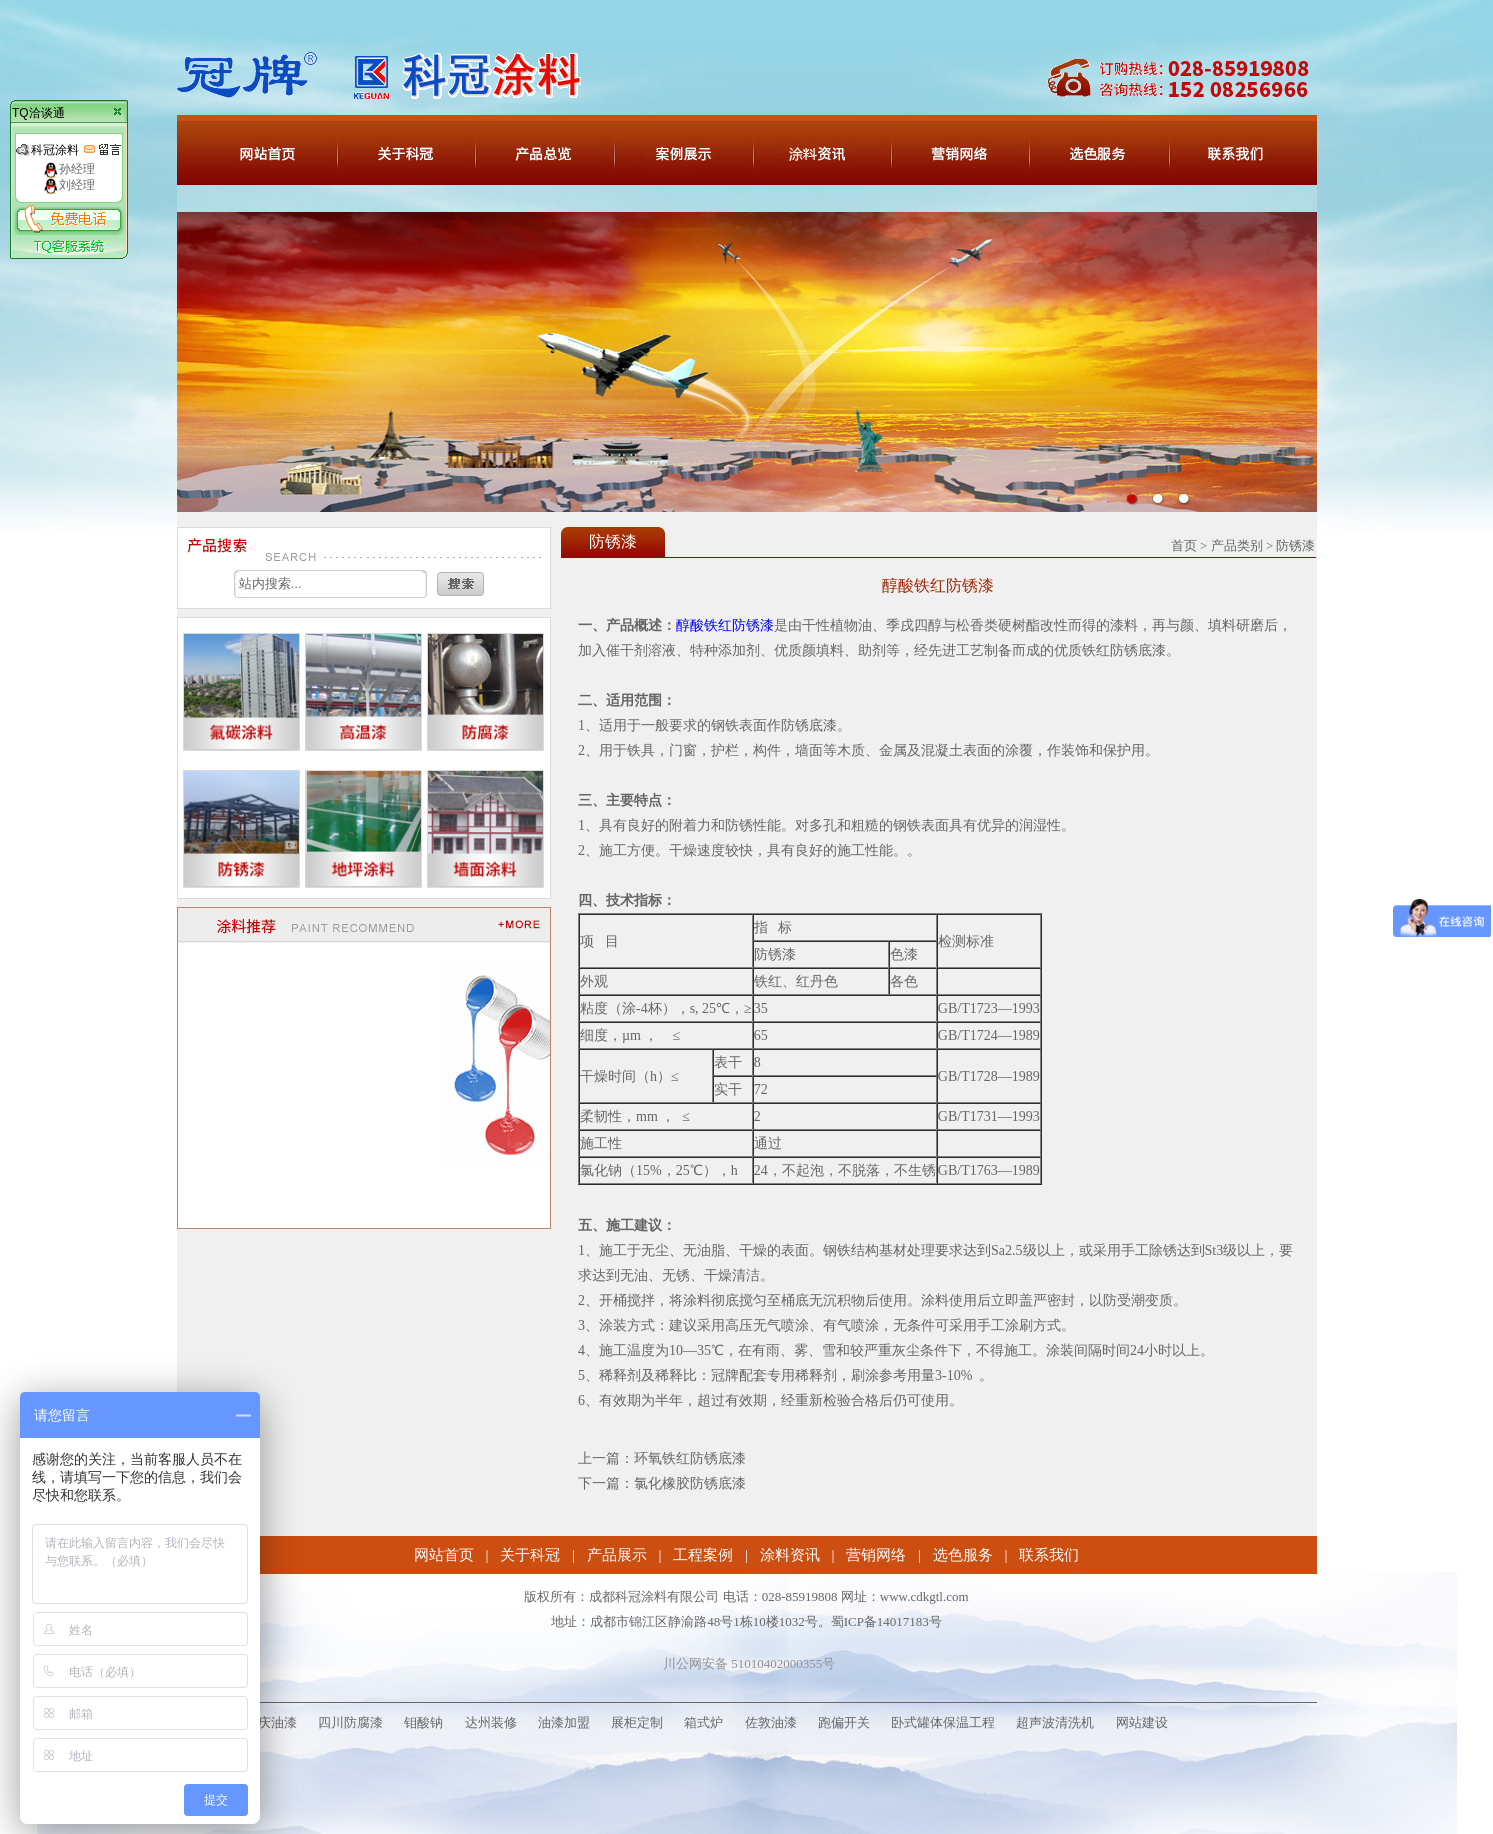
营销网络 (876, 1555)
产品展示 (617, 1555)
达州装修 (491, 1722)
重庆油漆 (271, 1722)
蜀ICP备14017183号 (886, 1621)
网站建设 (1142, 1722)
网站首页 (444, 1555)
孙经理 (69, 169)
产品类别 (1237, 545)
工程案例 (703, 1555)
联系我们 (1049, 1555)
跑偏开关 (844, 1722)
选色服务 (963, 1555)
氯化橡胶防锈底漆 (690, 1483)
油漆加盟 (564, 1722)
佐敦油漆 (771, 1722)
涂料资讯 (790, 1555)
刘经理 (69, 185)
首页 (1184, 545)
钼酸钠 (423, 1722)
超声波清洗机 (1055, 1722)
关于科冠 (530, 1555)
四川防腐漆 (350, 1722)
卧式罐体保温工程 (943, 1722)
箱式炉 (703, 1722)
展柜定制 (637, 1722)
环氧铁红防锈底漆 (690, 1458)
